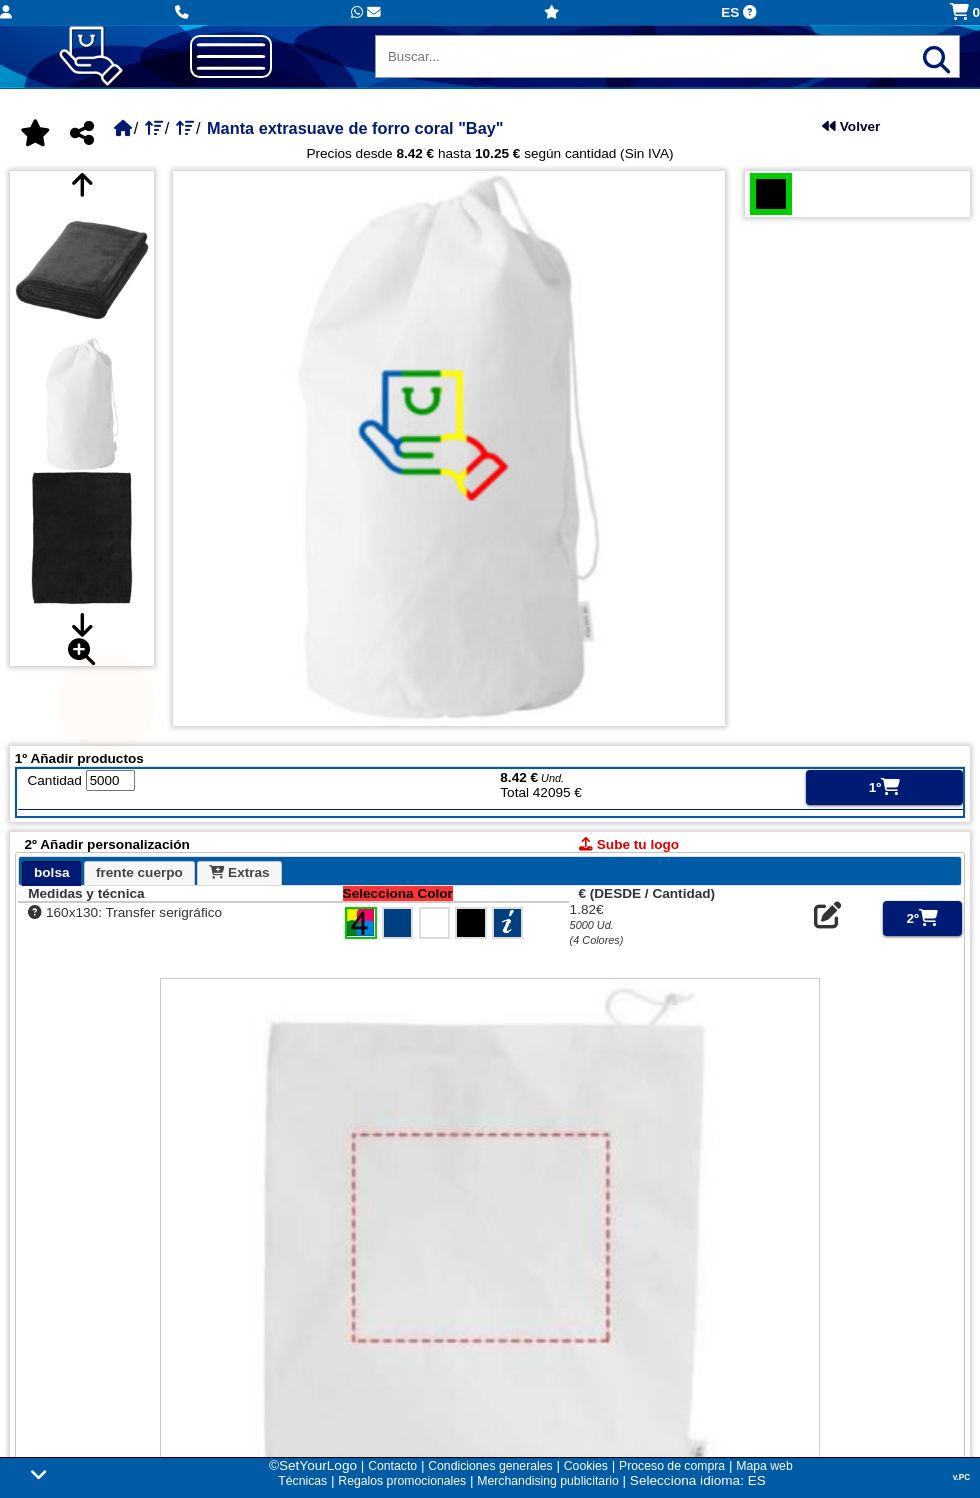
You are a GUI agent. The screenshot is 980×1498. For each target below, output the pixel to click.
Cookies (586, 1466)
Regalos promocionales (402, 1481)
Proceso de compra (672, 1466)
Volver (851, 126)
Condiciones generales (490, 1466)
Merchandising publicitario (547, 1481)
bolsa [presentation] (52, 872)
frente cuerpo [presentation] (139, 872)
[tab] (51, 873)
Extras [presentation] (239, 872)
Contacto (392, 1466)
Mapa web (764, 1466)
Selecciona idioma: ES (698, 1480)
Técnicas (302, 1481)
